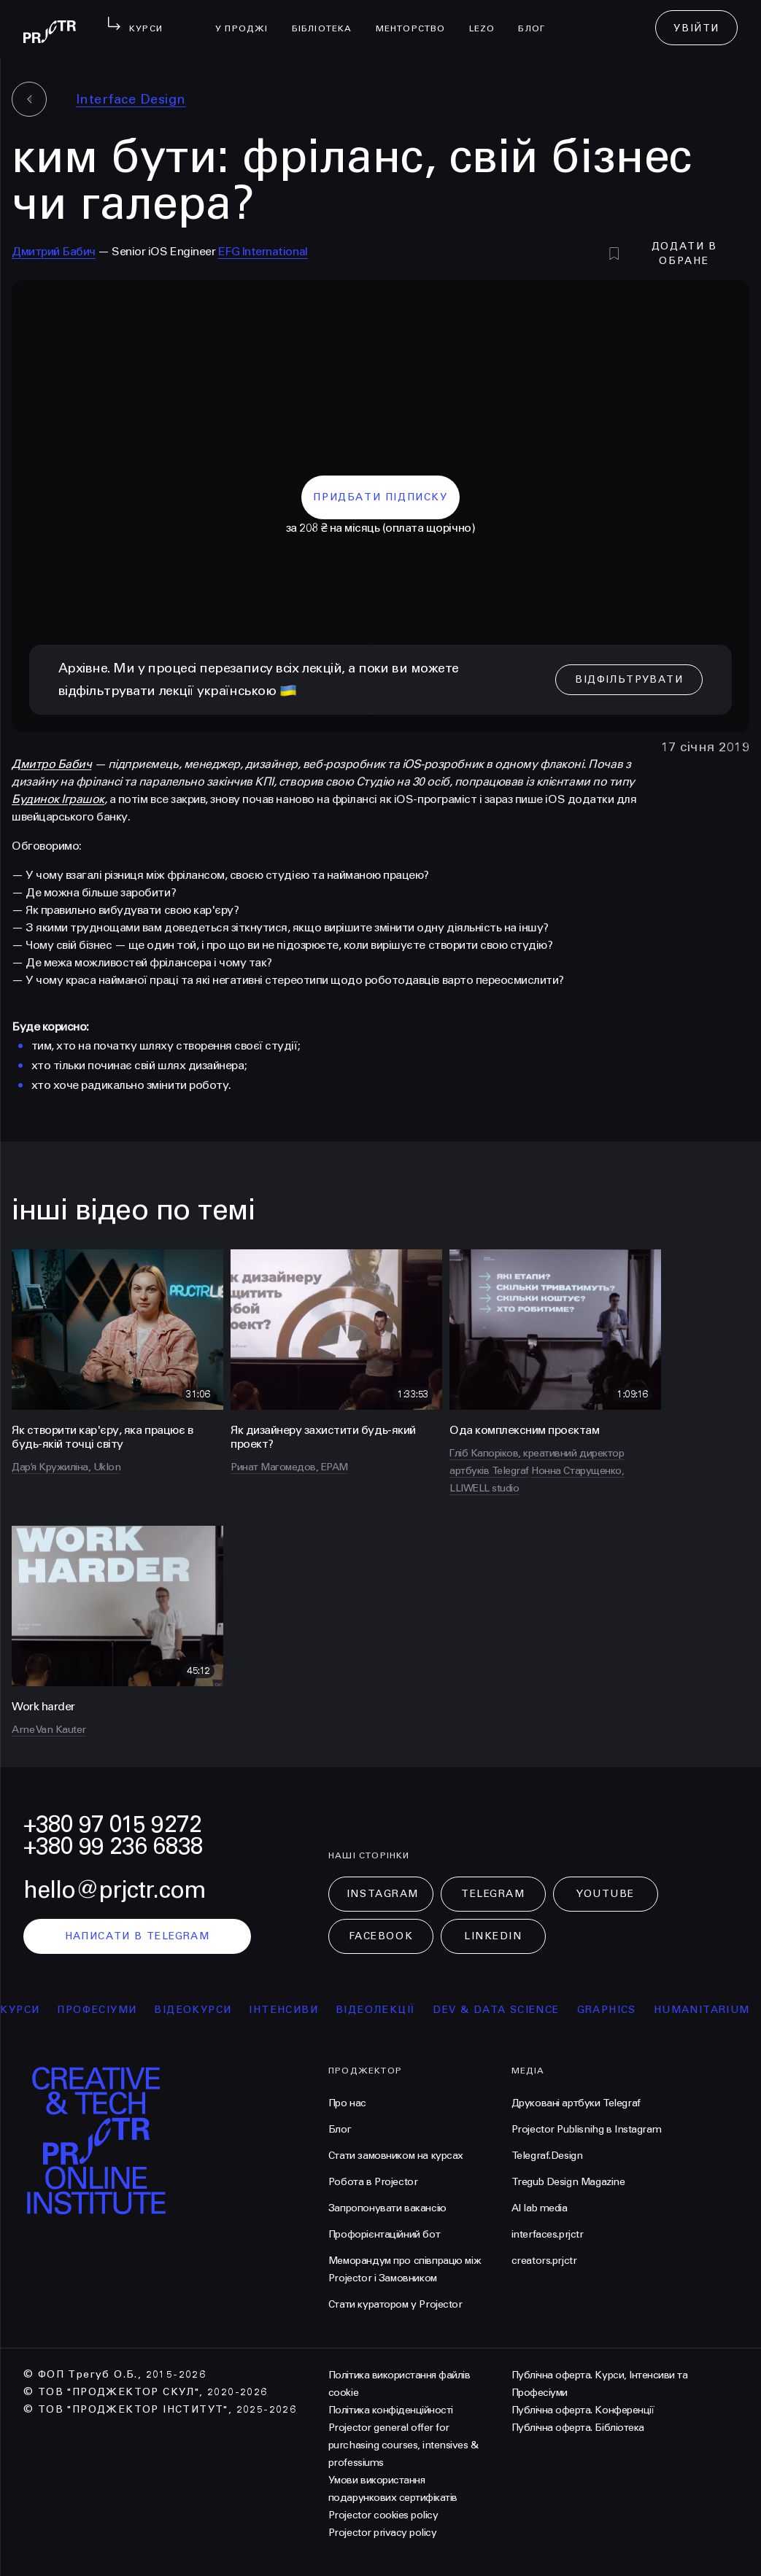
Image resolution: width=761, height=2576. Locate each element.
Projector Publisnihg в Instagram (586, 2129)
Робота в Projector (372, 2182)
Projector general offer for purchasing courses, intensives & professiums (403, 2445)
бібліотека (328, 19)
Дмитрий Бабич (54, 251)
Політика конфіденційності (390, 2410)
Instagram (383, 1894)
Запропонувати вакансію (387, 2208)
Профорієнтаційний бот (384, 2234)
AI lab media (539, 2208)
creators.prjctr (544, 2260)
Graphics (619, 2009)
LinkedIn (493, 1936)
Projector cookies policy (383, 2515)
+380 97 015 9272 (112, 1824)
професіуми (110, 2009)
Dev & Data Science (510, 2009)
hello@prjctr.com (114, 1890)
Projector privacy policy (382, 2532)
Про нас (347, 2103)
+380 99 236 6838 (113, 1846)
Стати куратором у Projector (395, 2304)
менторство (416, 19)
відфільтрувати (629, 679)
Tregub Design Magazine (568, 2182)
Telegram (493, 1894)
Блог (537, 19)
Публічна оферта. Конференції (582, 2410)
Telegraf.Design (547, 2155)
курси (33, 2009)
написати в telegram (137, 1936)
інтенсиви (297, 2009)
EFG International (263, 251)
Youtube (605, 1894)
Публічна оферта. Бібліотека (577, 2427)
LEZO (488, 19)
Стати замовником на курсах (395, 2155)
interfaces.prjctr (547, 2234)
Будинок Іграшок (58, 799)
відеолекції (388, 2009)
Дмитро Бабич (51, 764)
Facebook (381, 1936)
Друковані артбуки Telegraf (576, 2103)
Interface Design (131, 99)
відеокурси (206, 2009)
